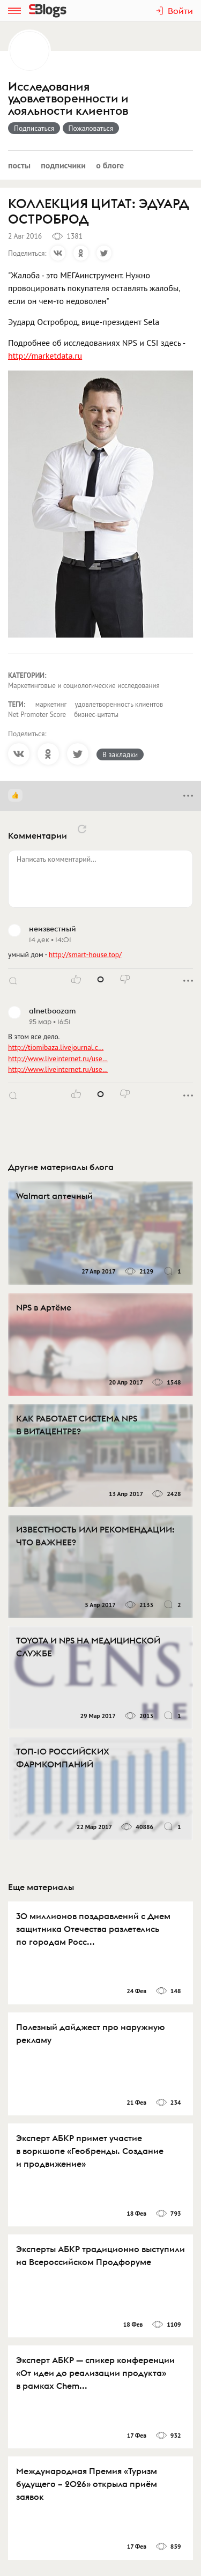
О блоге (110, 165)
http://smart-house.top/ (85, 954)
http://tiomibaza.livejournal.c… (55, 1047)
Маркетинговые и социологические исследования (84, 685)
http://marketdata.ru (45, 355)
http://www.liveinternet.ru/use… (58, 1058)
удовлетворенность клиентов (119, 704)
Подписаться (34, 128)
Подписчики (63, 165)
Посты (19, 165)
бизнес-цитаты (96, 714)
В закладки (120, 754)
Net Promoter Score (37, 714)
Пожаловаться (91, 128)
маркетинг (51, 704)
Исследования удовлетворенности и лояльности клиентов (68, 98)
